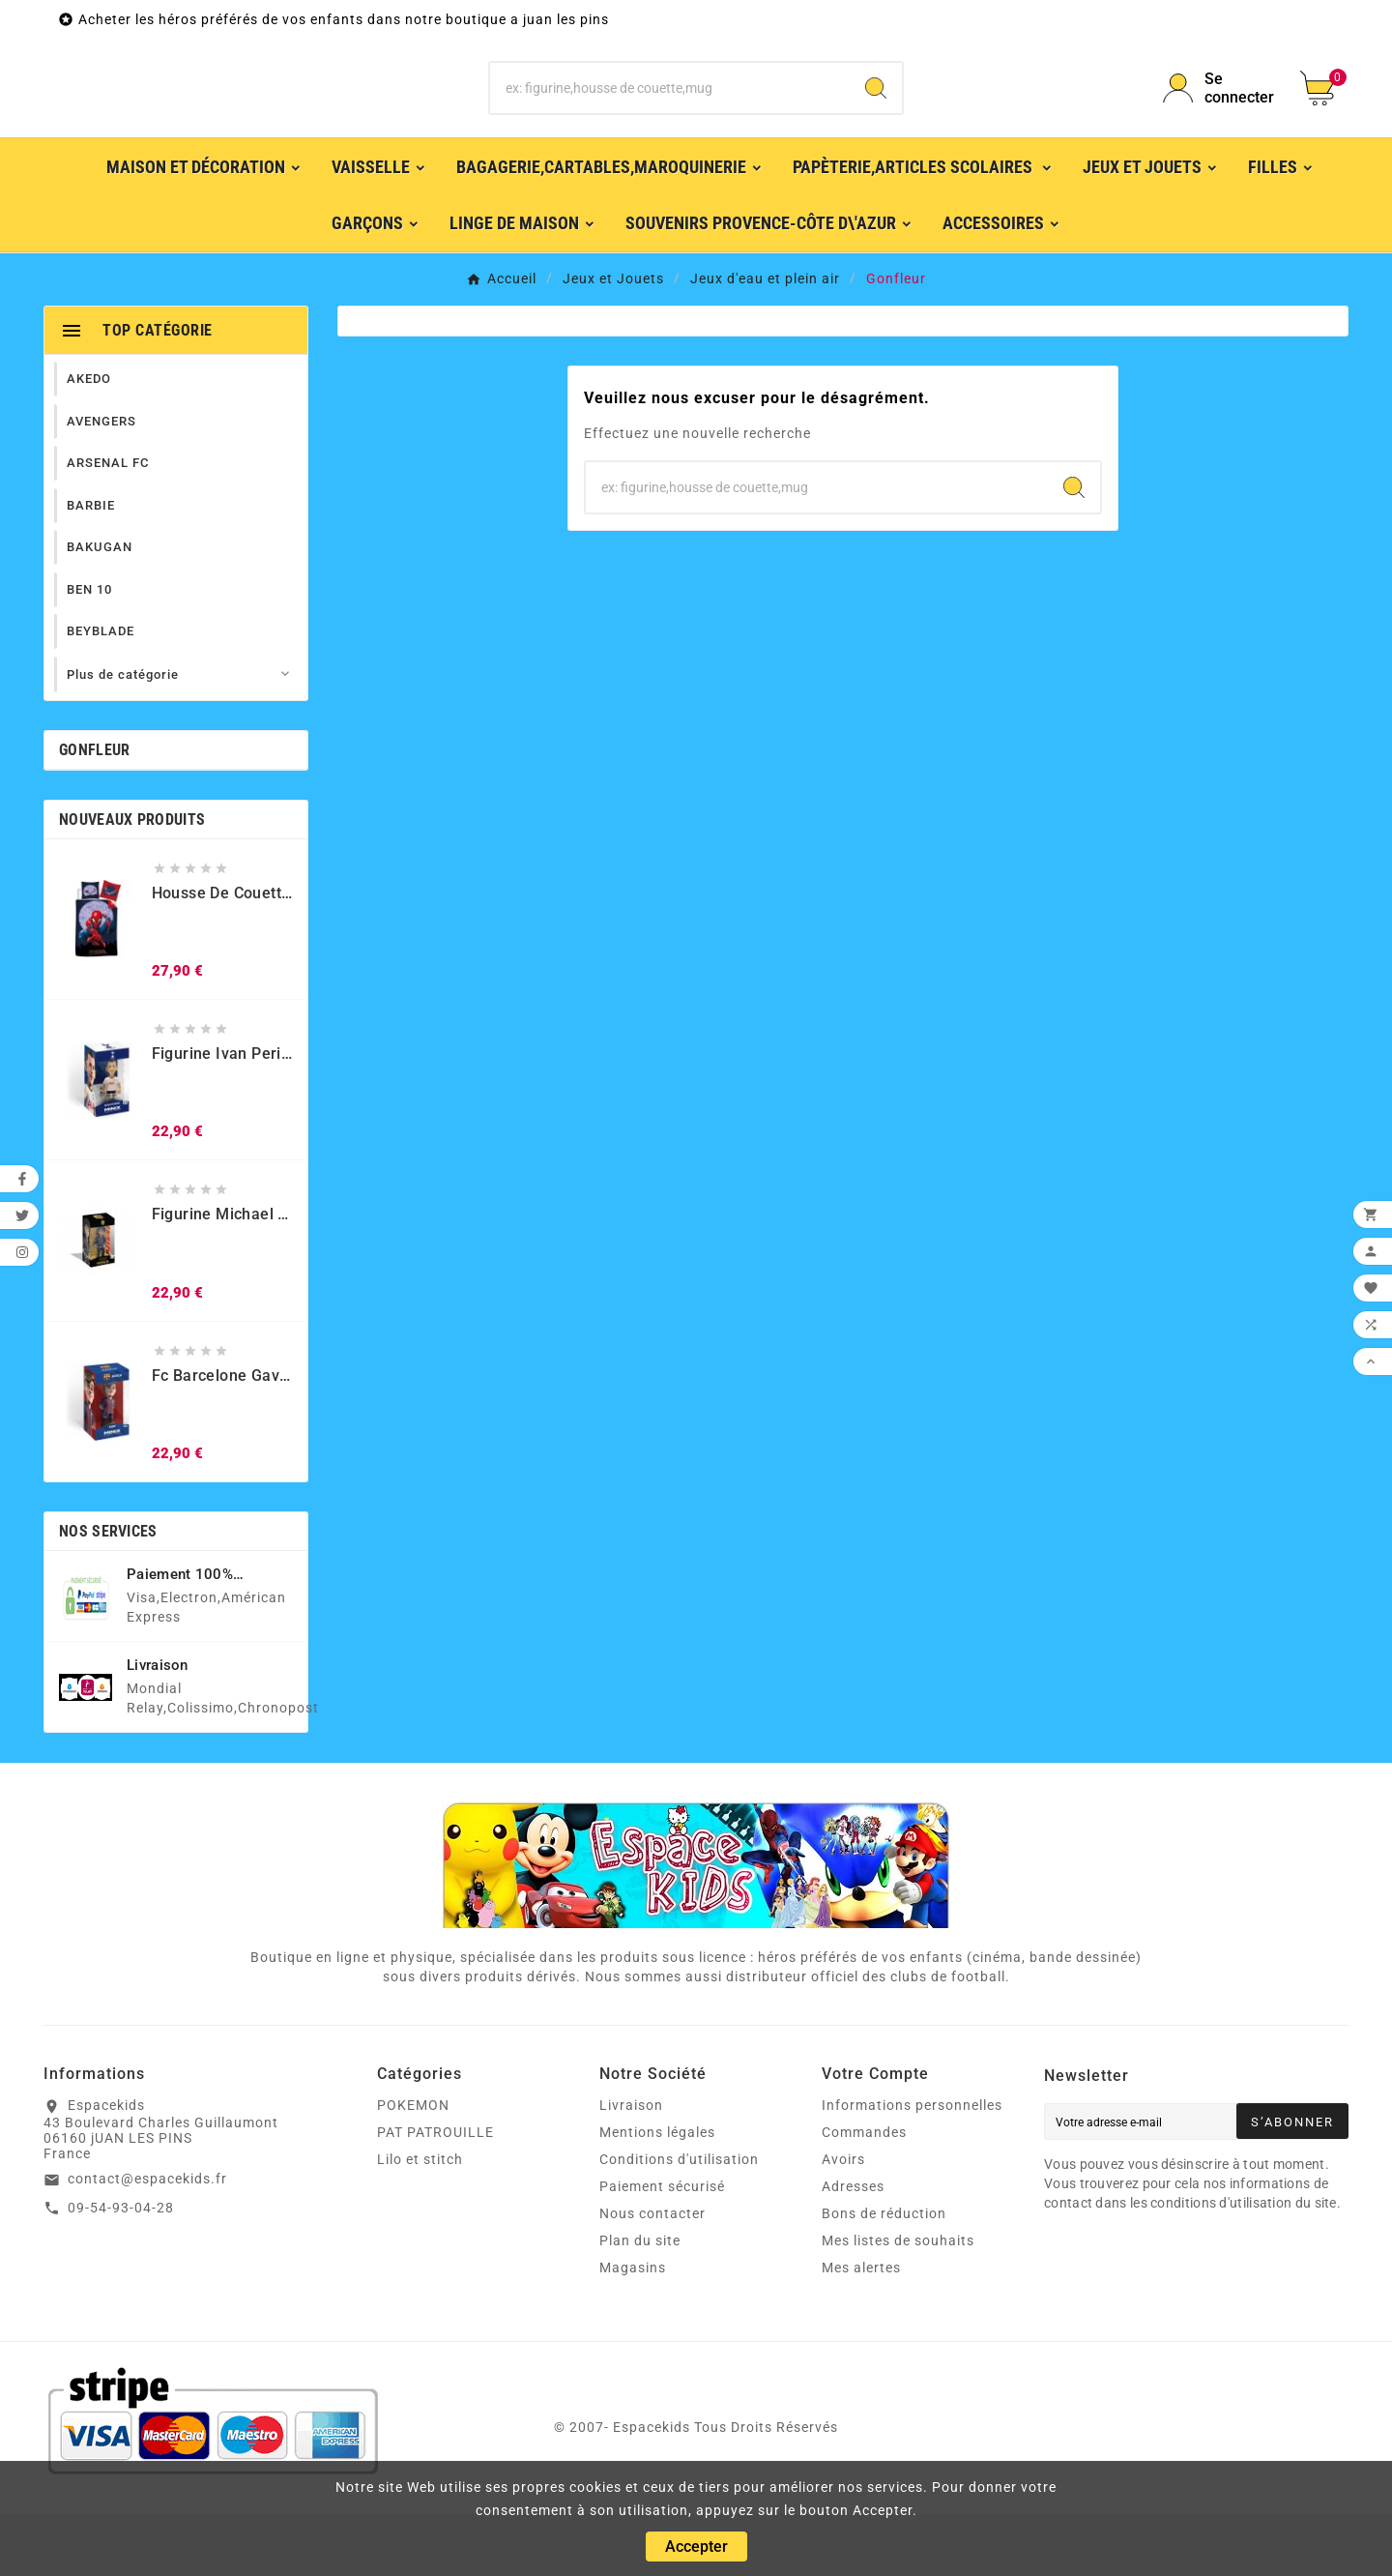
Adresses (853, 2248)
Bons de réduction (884, 2275)
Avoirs (843, 2221)
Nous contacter (652, 2275)
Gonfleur (94, 812)
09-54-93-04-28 (121, 2269)
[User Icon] (1220, 119)
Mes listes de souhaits (898, 2302)
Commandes (864, 2194)
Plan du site (640, 2302)
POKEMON (413, 2167)
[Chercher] (670, 119)
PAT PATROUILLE (435, 2194)
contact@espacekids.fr (147, 2240)
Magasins (632, 2329)
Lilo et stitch (420, 2221)
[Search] (875, 119)
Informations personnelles (912, 2167)
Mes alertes (861, 2329)
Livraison (631, 2167)
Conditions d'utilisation (679, 2221)
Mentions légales (657, 2194)
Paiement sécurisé (662, 2248)
